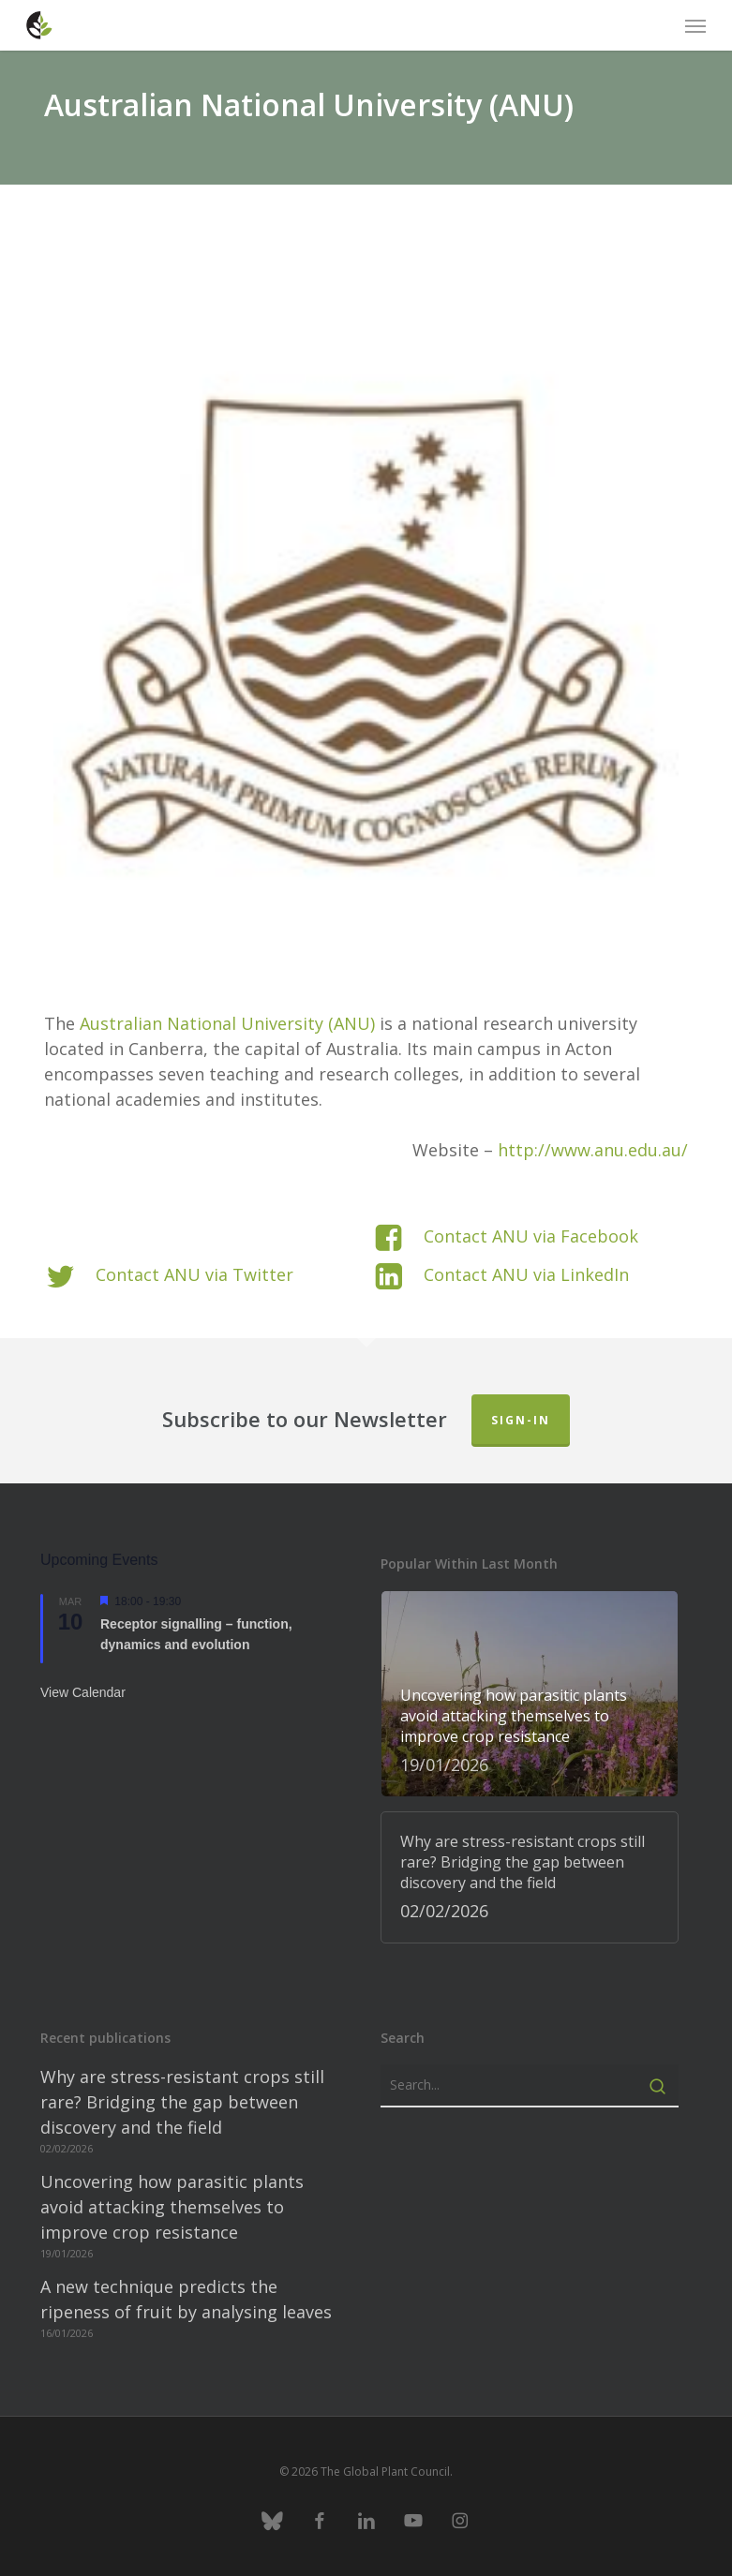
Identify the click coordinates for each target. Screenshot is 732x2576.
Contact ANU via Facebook (531, 1236)
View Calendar (83, 1692)
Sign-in (520, 1420)
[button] (695, 25)
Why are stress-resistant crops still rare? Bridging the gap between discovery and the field (182, 2101)
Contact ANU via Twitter (194, 1274)
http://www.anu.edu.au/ (593, 1150)
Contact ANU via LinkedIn (526, 1274)
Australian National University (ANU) (227, 1023)
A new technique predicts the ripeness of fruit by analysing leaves (186, 2299)
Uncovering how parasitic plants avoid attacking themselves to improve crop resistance (172, 2206)
